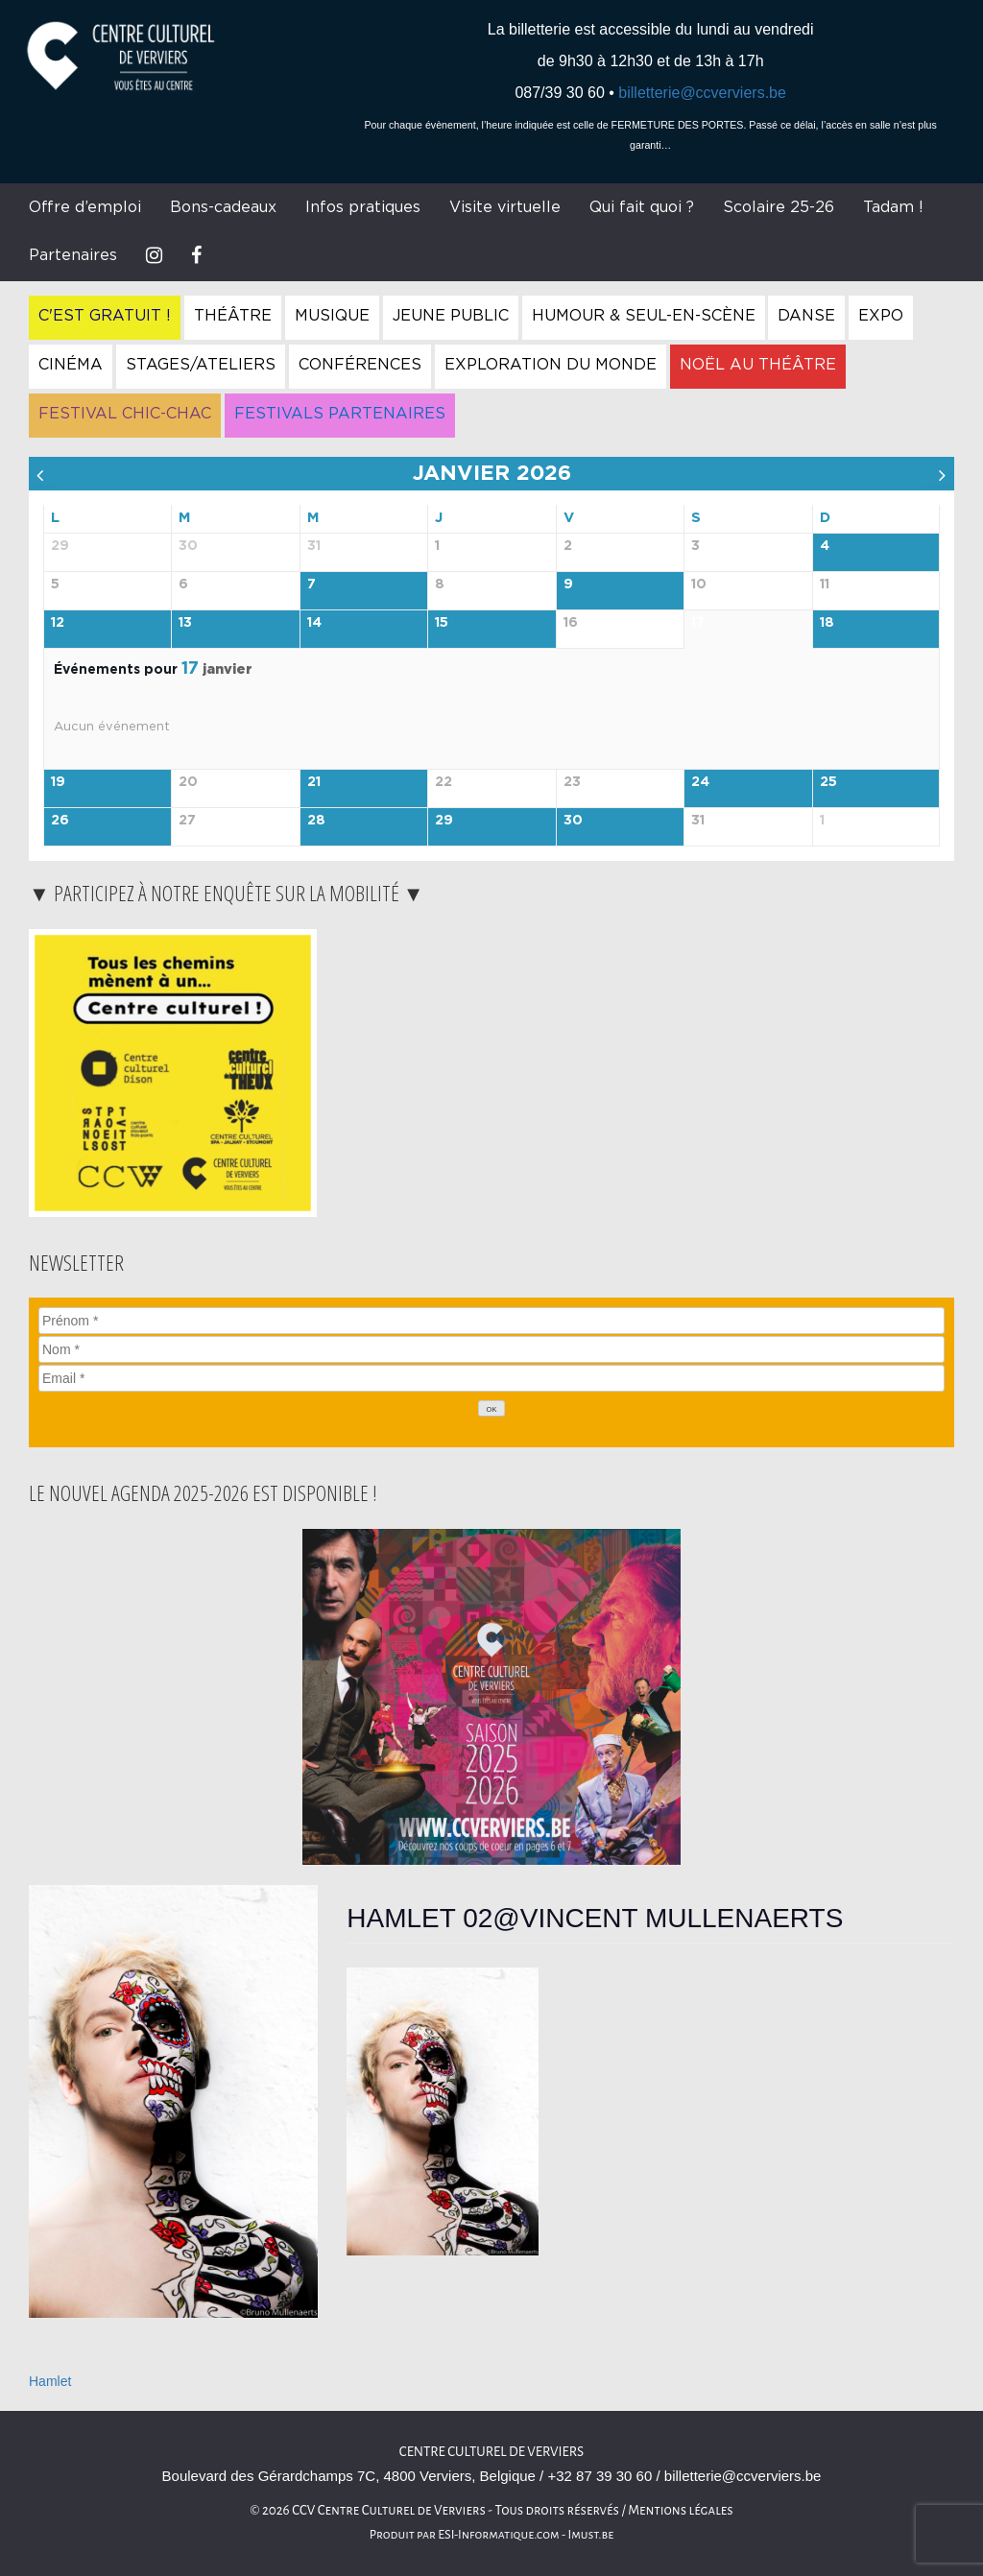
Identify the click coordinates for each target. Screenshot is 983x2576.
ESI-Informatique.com (498, 2534)
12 (57, 623)
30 (573, 820)
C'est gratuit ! (104, 315)
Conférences (360, 364)
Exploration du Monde (550, 364)
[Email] (491, 1378)
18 (827, 623)
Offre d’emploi (85, 207)
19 (58, 782)
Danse (806, 315)
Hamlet (50, 2381)
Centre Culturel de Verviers (491, 2452)
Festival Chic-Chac (124, 413)
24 (700, 782)
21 (314, 782)
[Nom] (491, 1349)
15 (441, 623)
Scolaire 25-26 (778, 207)
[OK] (491, 1408)
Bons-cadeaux (223, 207)
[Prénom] (491, 1320)
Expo (880, 315)
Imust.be (591, 2534)
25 (828, 782)
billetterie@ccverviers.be (702, 92)
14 (314, 623)
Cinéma (70, 364)
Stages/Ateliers (201, 364)
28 (316, 820)
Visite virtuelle (505, 207)
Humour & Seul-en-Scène (643, 315)
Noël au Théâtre (758, 364)
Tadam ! (893, 207)
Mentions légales (680, 2510)
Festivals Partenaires (339, 413)
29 (444, 820)
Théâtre (233, 315)
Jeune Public (451, 315)
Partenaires (73, 255)
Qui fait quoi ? (641, 207)
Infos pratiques (362, 207)
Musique (332, 315)
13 (185, 623)
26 (60, 820)
